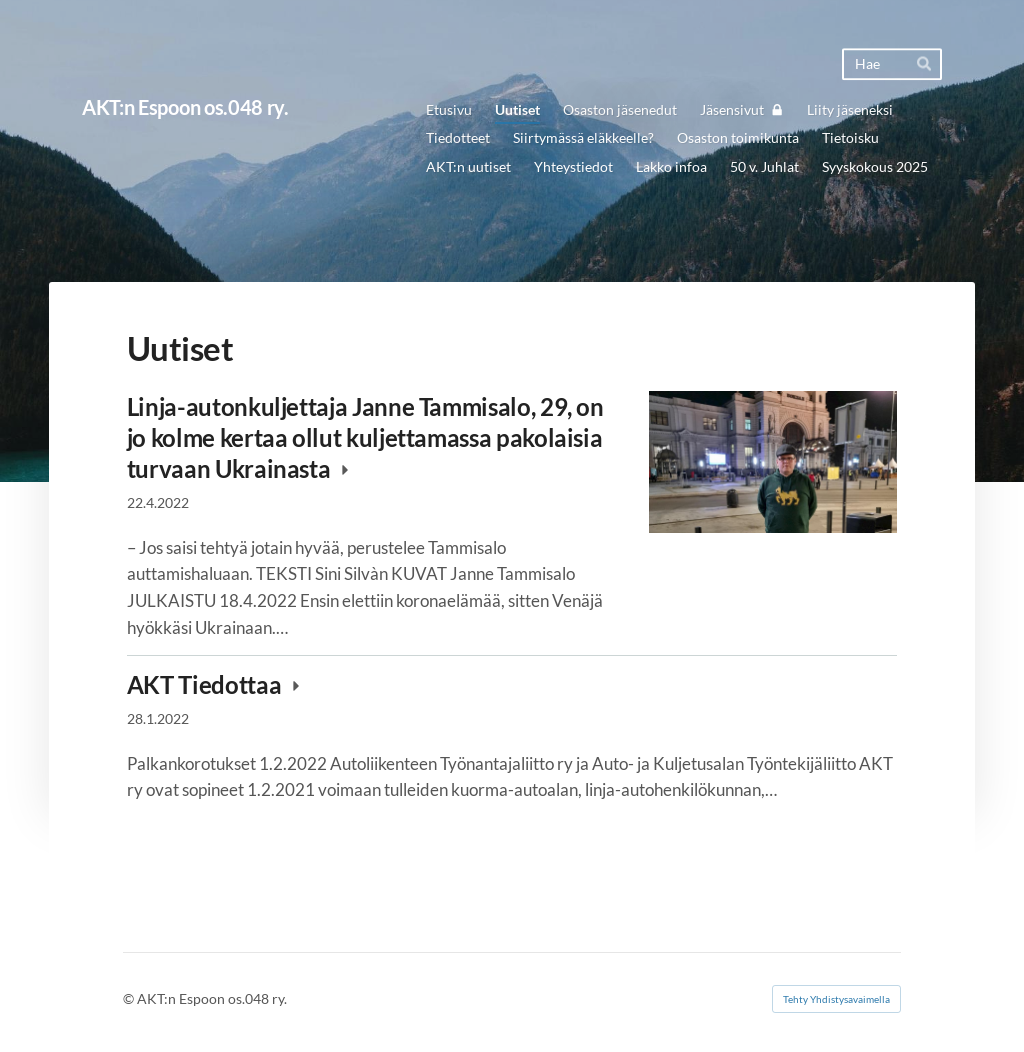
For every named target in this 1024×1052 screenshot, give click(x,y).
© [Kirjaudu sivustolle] (130, 998)
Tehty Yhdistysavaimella (836, 999)
